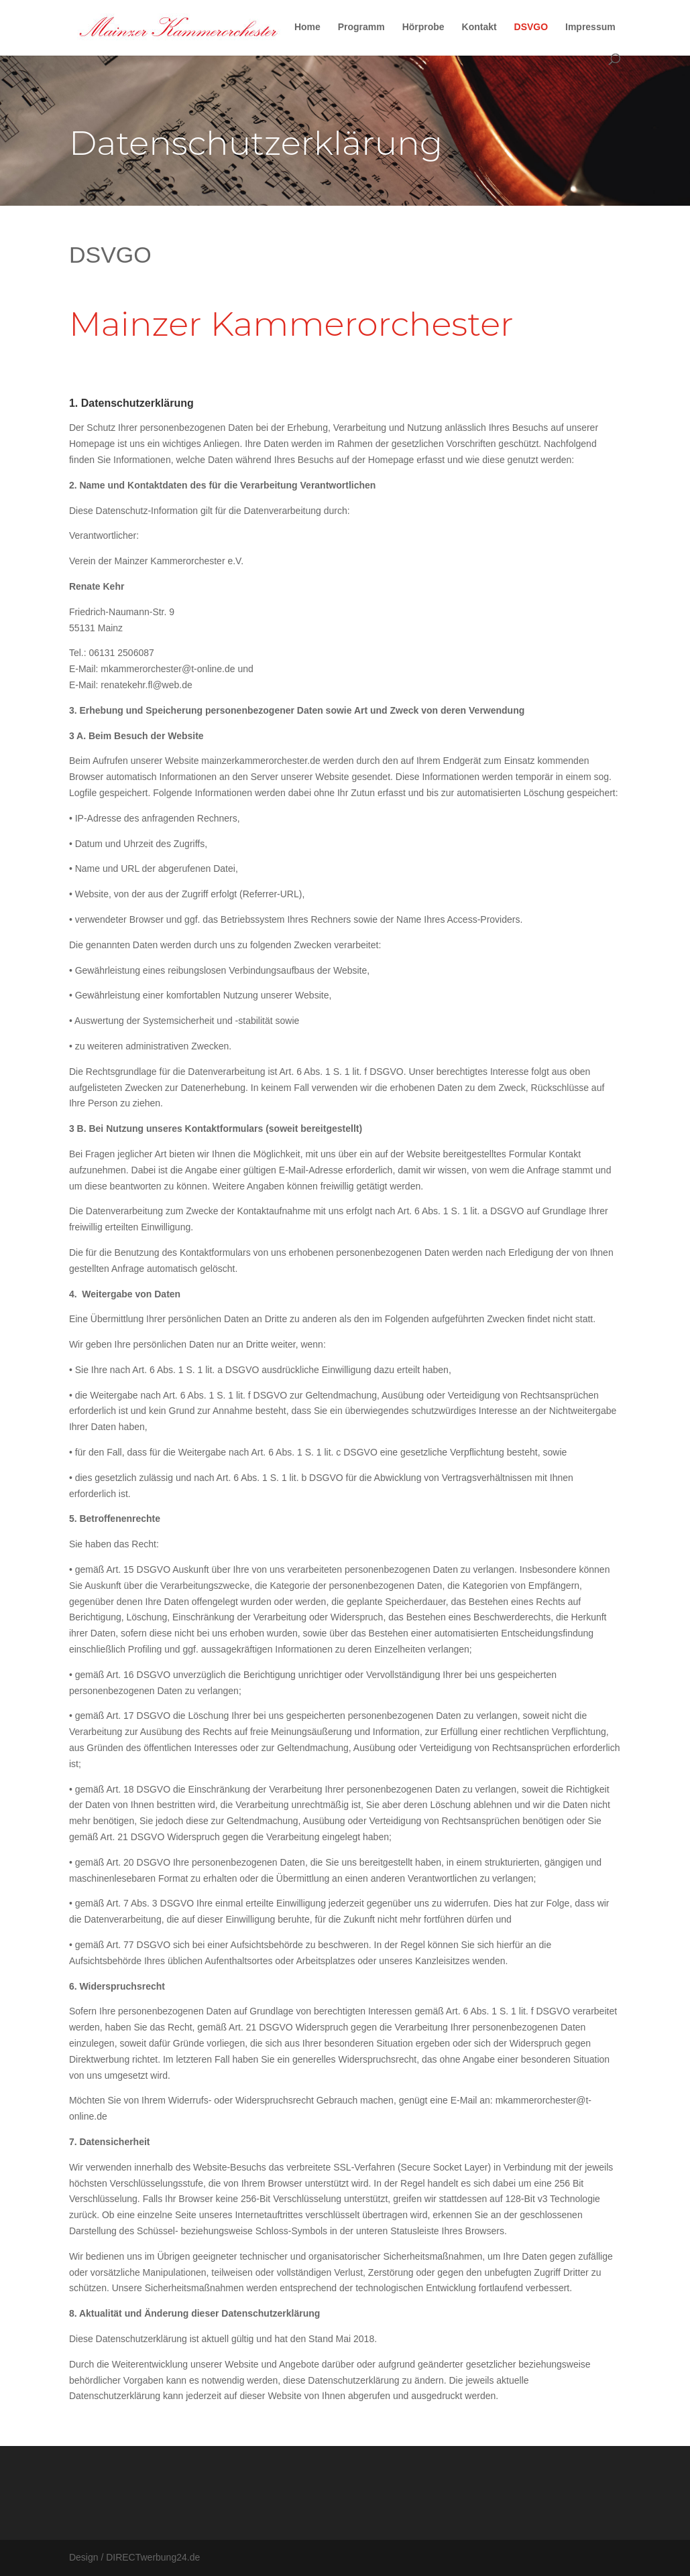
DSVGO (531, 27)
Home (307, 27)
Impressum (590, 27)
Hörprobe (423, 27)
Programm (361, 27)
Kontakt (479, 27)
